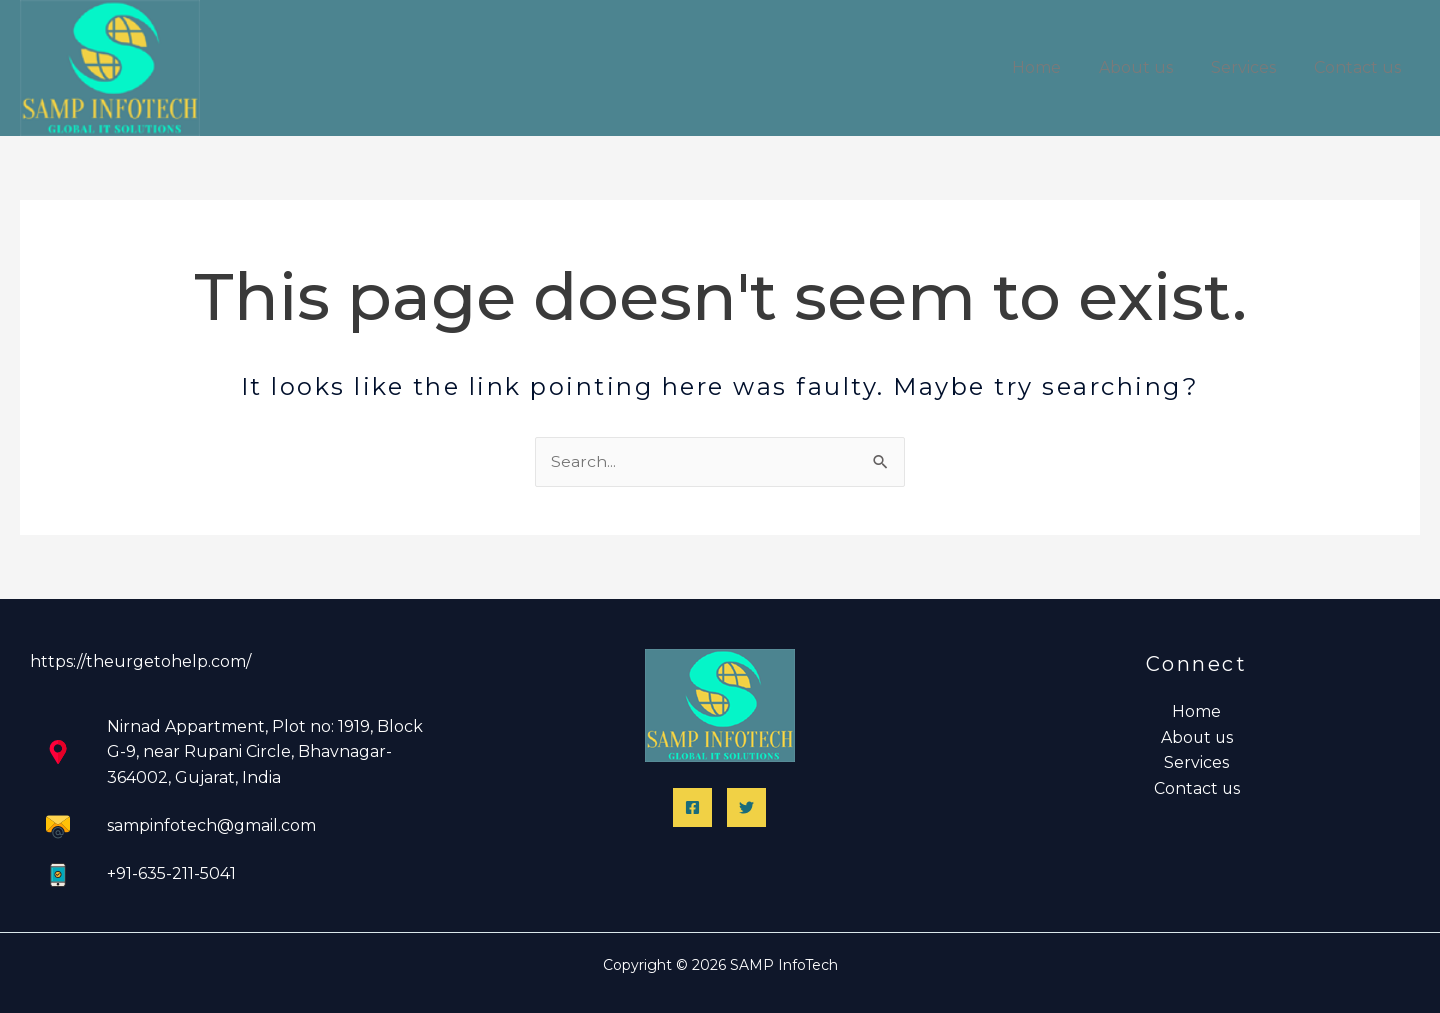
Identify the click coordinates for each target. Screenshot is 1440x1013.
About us (1151, 67)
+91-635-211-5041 (171, 873)
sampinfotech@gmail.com (211, 825)
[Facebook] (692, 807)
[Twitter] (746, 807)
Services (1252, 67)
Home (1057, 67)
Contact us (1360, 67)
